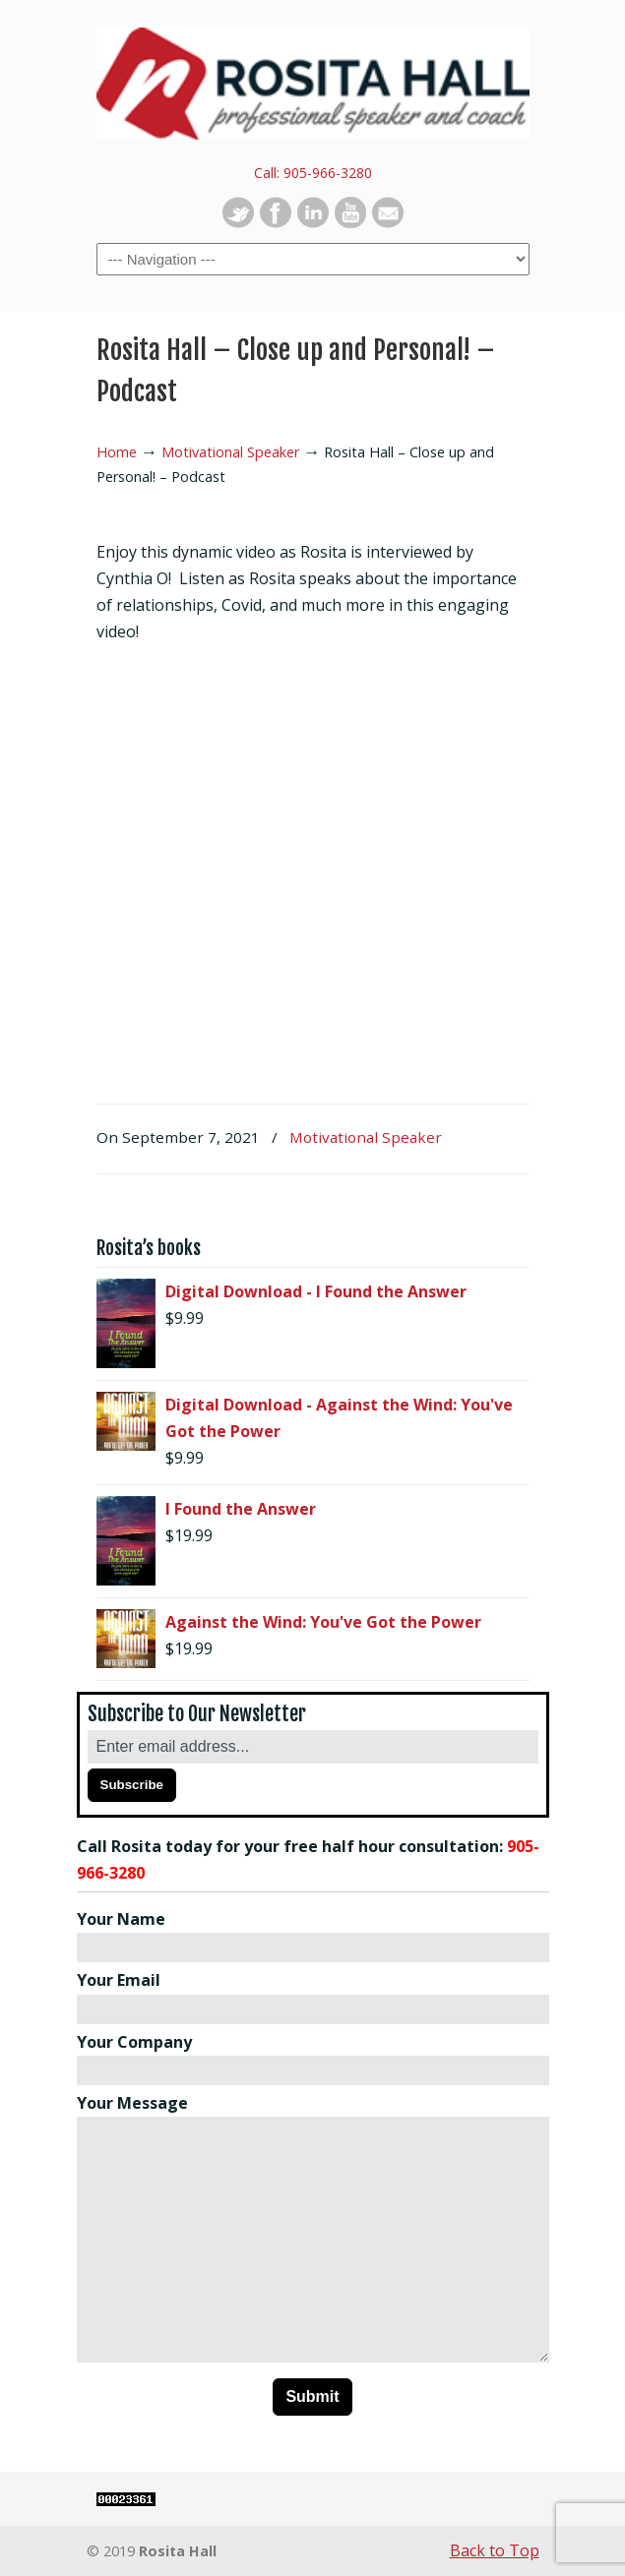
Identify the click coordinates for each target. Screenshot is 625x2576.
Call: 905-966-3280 (313, 172)
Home (116, 452)
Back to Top (494, 2550)
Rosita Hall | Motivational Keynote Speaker (313, 79)
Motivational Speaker (230, 452)
